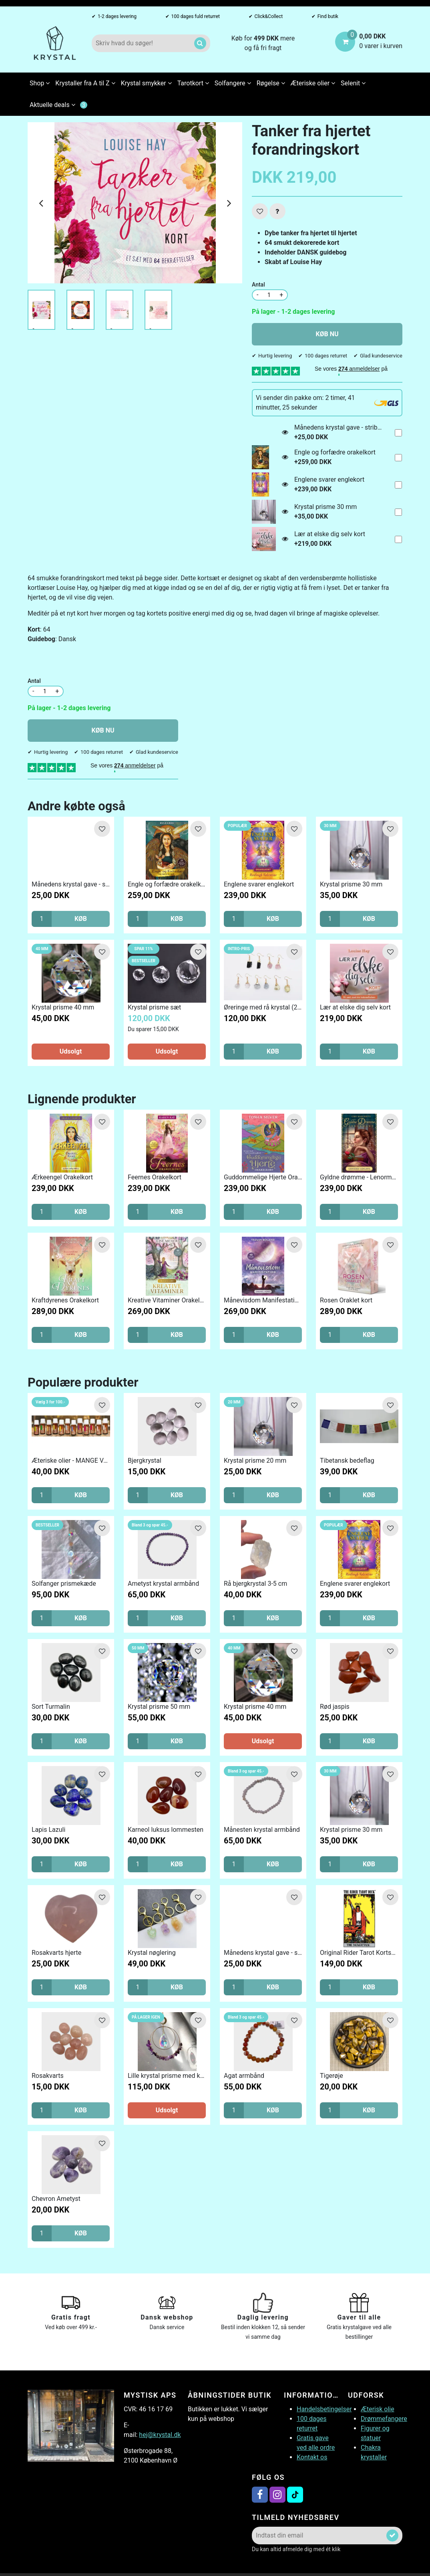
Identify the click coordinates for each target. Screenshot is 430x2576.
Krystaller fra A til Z (85, 83)
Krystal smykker (146, 83)
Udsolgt (71, 1051)
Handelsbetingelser (324, 2409)
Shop (40, 83)
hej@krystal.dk (160, 2435)
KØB (80, 919)
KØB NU (327, 334)
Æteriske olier (313, 83)
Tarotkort (193, 83)
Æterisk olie (377, 2409)
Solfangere (233, 83)
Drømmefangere (384, 2419)
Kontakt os (312, 2457)
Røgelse (271, 83)
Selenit (353, 83)
